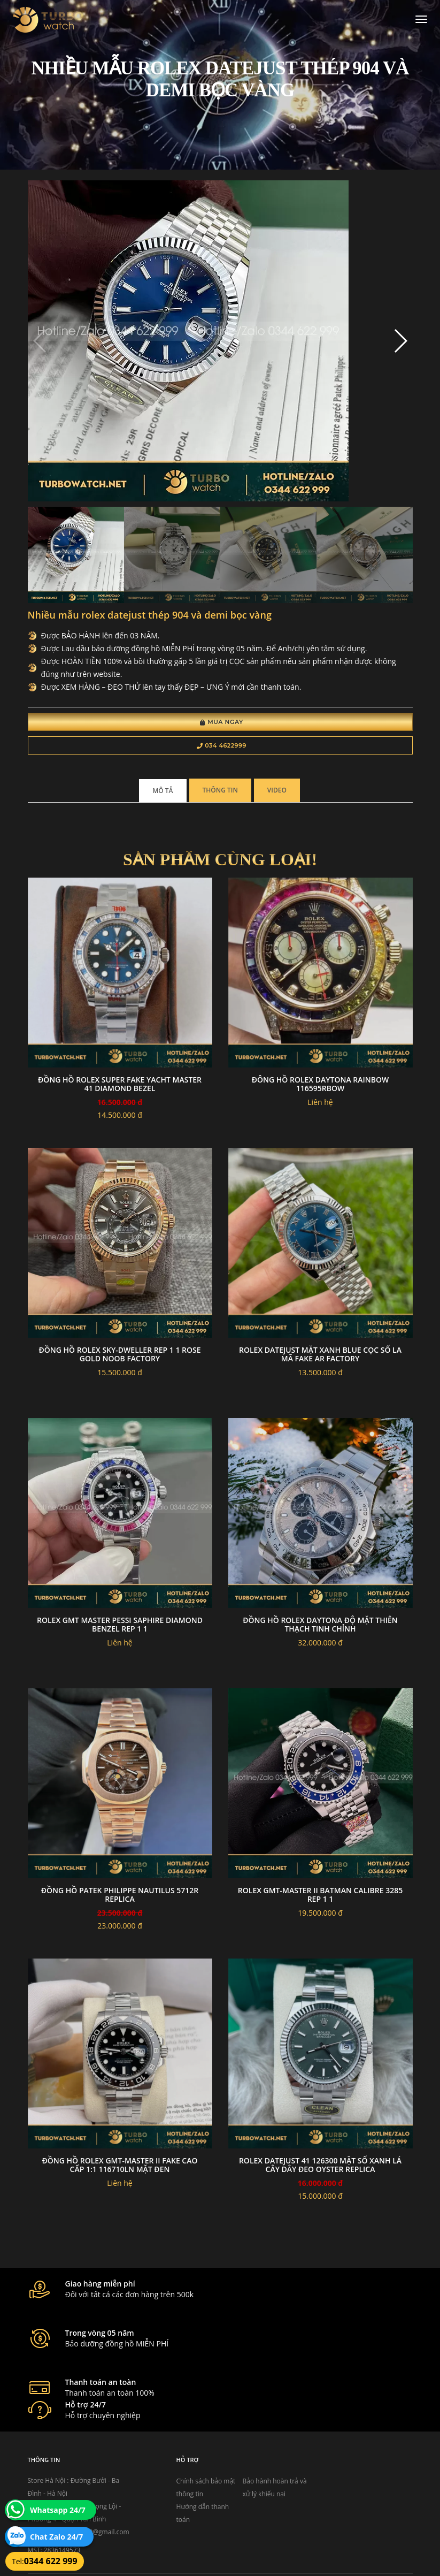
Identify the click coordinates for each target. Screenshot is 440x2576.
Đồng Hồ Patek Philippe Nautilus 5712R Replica (119, 1896)
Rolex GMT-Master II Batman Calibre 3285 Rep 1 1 (320, 1896)
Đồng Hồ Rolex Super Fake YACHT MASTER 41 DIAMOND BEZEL (120, 1086)
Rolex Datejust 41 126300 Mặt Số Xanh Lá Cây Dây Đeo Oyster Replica (320, 2167)
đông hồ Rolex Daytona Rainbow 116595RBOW (320, 1086)
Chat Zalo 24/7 (56, 2537)
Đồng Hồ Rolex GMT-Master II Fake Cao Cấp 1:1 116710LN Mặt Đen (119, 2167)
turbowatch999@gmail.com (88, 2476)
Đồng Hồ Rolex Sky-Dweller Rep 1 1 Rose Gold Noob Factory (119, 1356)
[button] (400, 342)
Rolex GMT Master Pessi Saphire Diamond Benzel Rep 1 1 (120, 1626)
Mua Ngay (221, 723)
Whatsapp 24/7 (58, 2510)
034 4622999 (221, 747)
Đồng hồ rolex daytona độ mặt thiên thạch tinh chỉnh (320, 1626)
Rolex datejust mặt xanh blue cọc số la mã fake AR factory (320, 1356)
